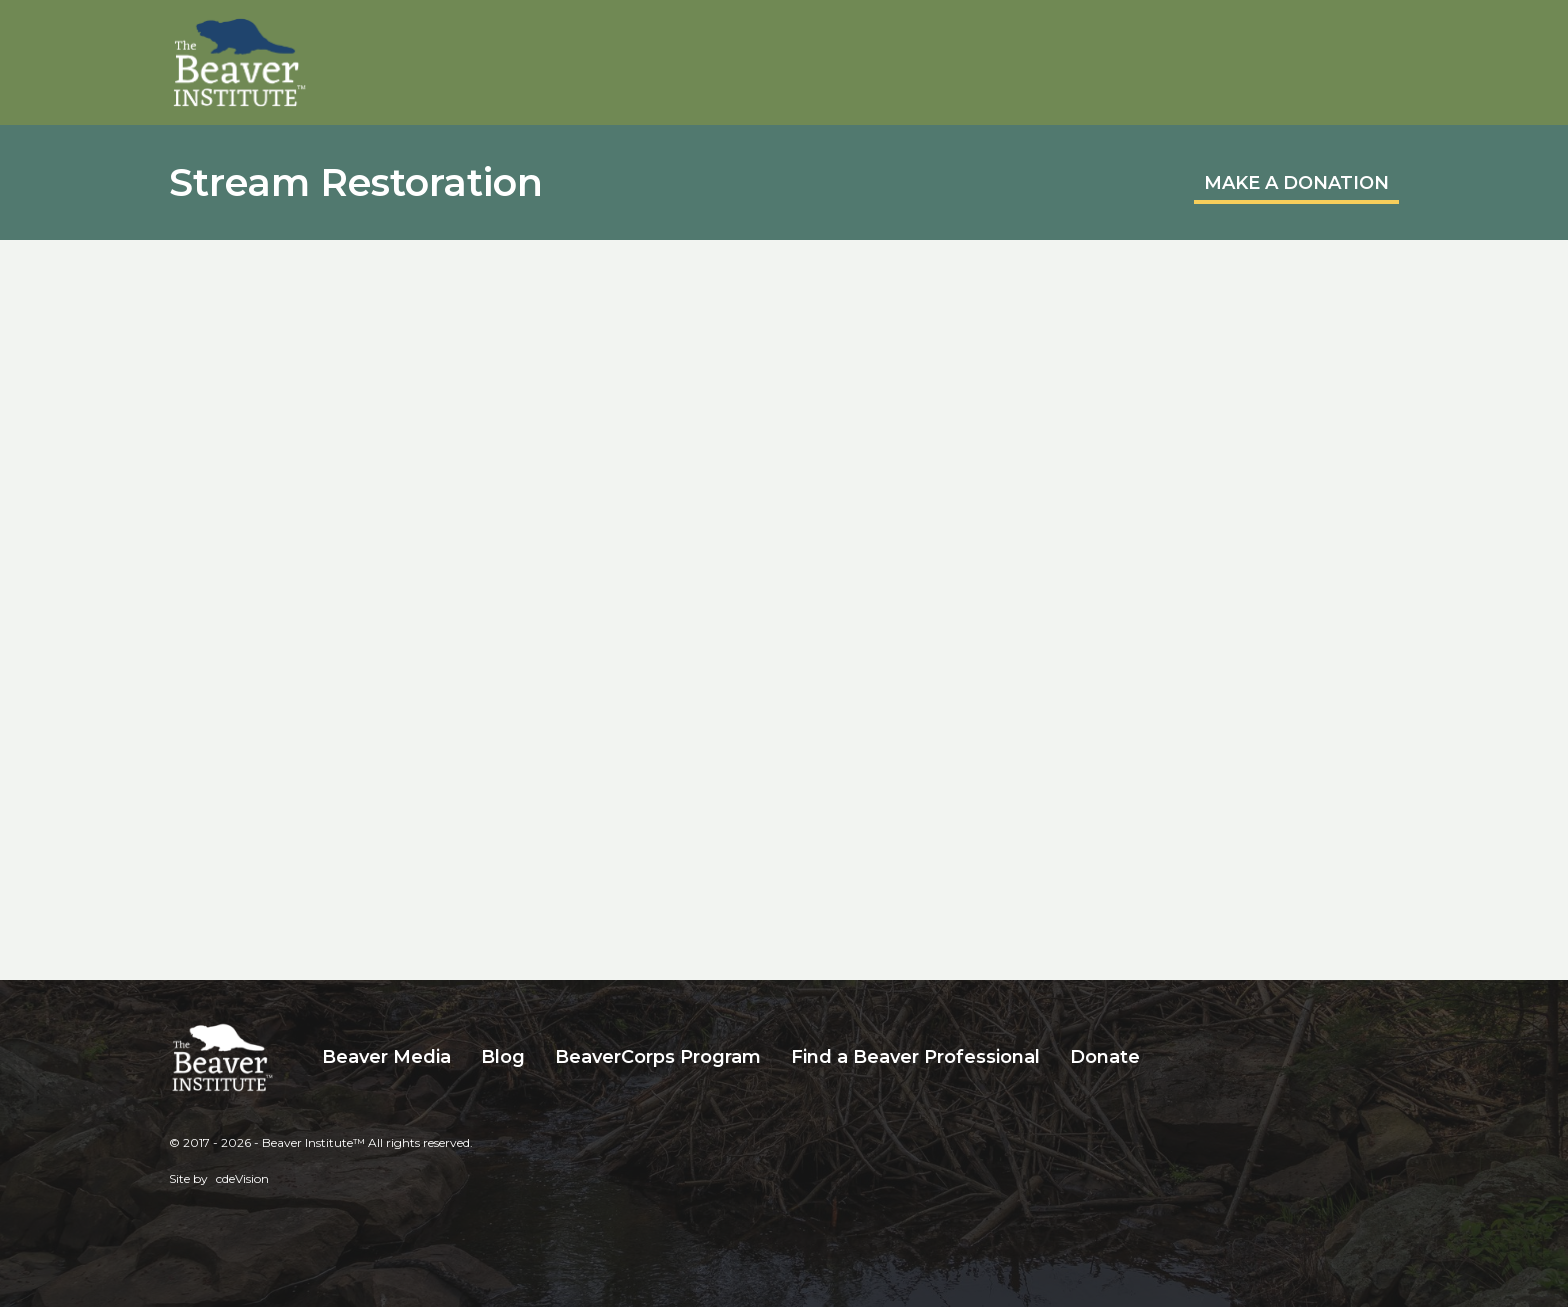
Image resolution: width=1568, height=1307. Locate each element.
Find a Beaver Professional (915, 1057)
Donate (1105, 1057)
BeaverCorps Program (658, 1057)
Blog (503, 1057)
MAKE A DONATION (1296, 183)
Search (1170, 1057)
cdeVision (242, 1178)
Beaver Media (386, 1057)
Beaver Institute (240, 63)
